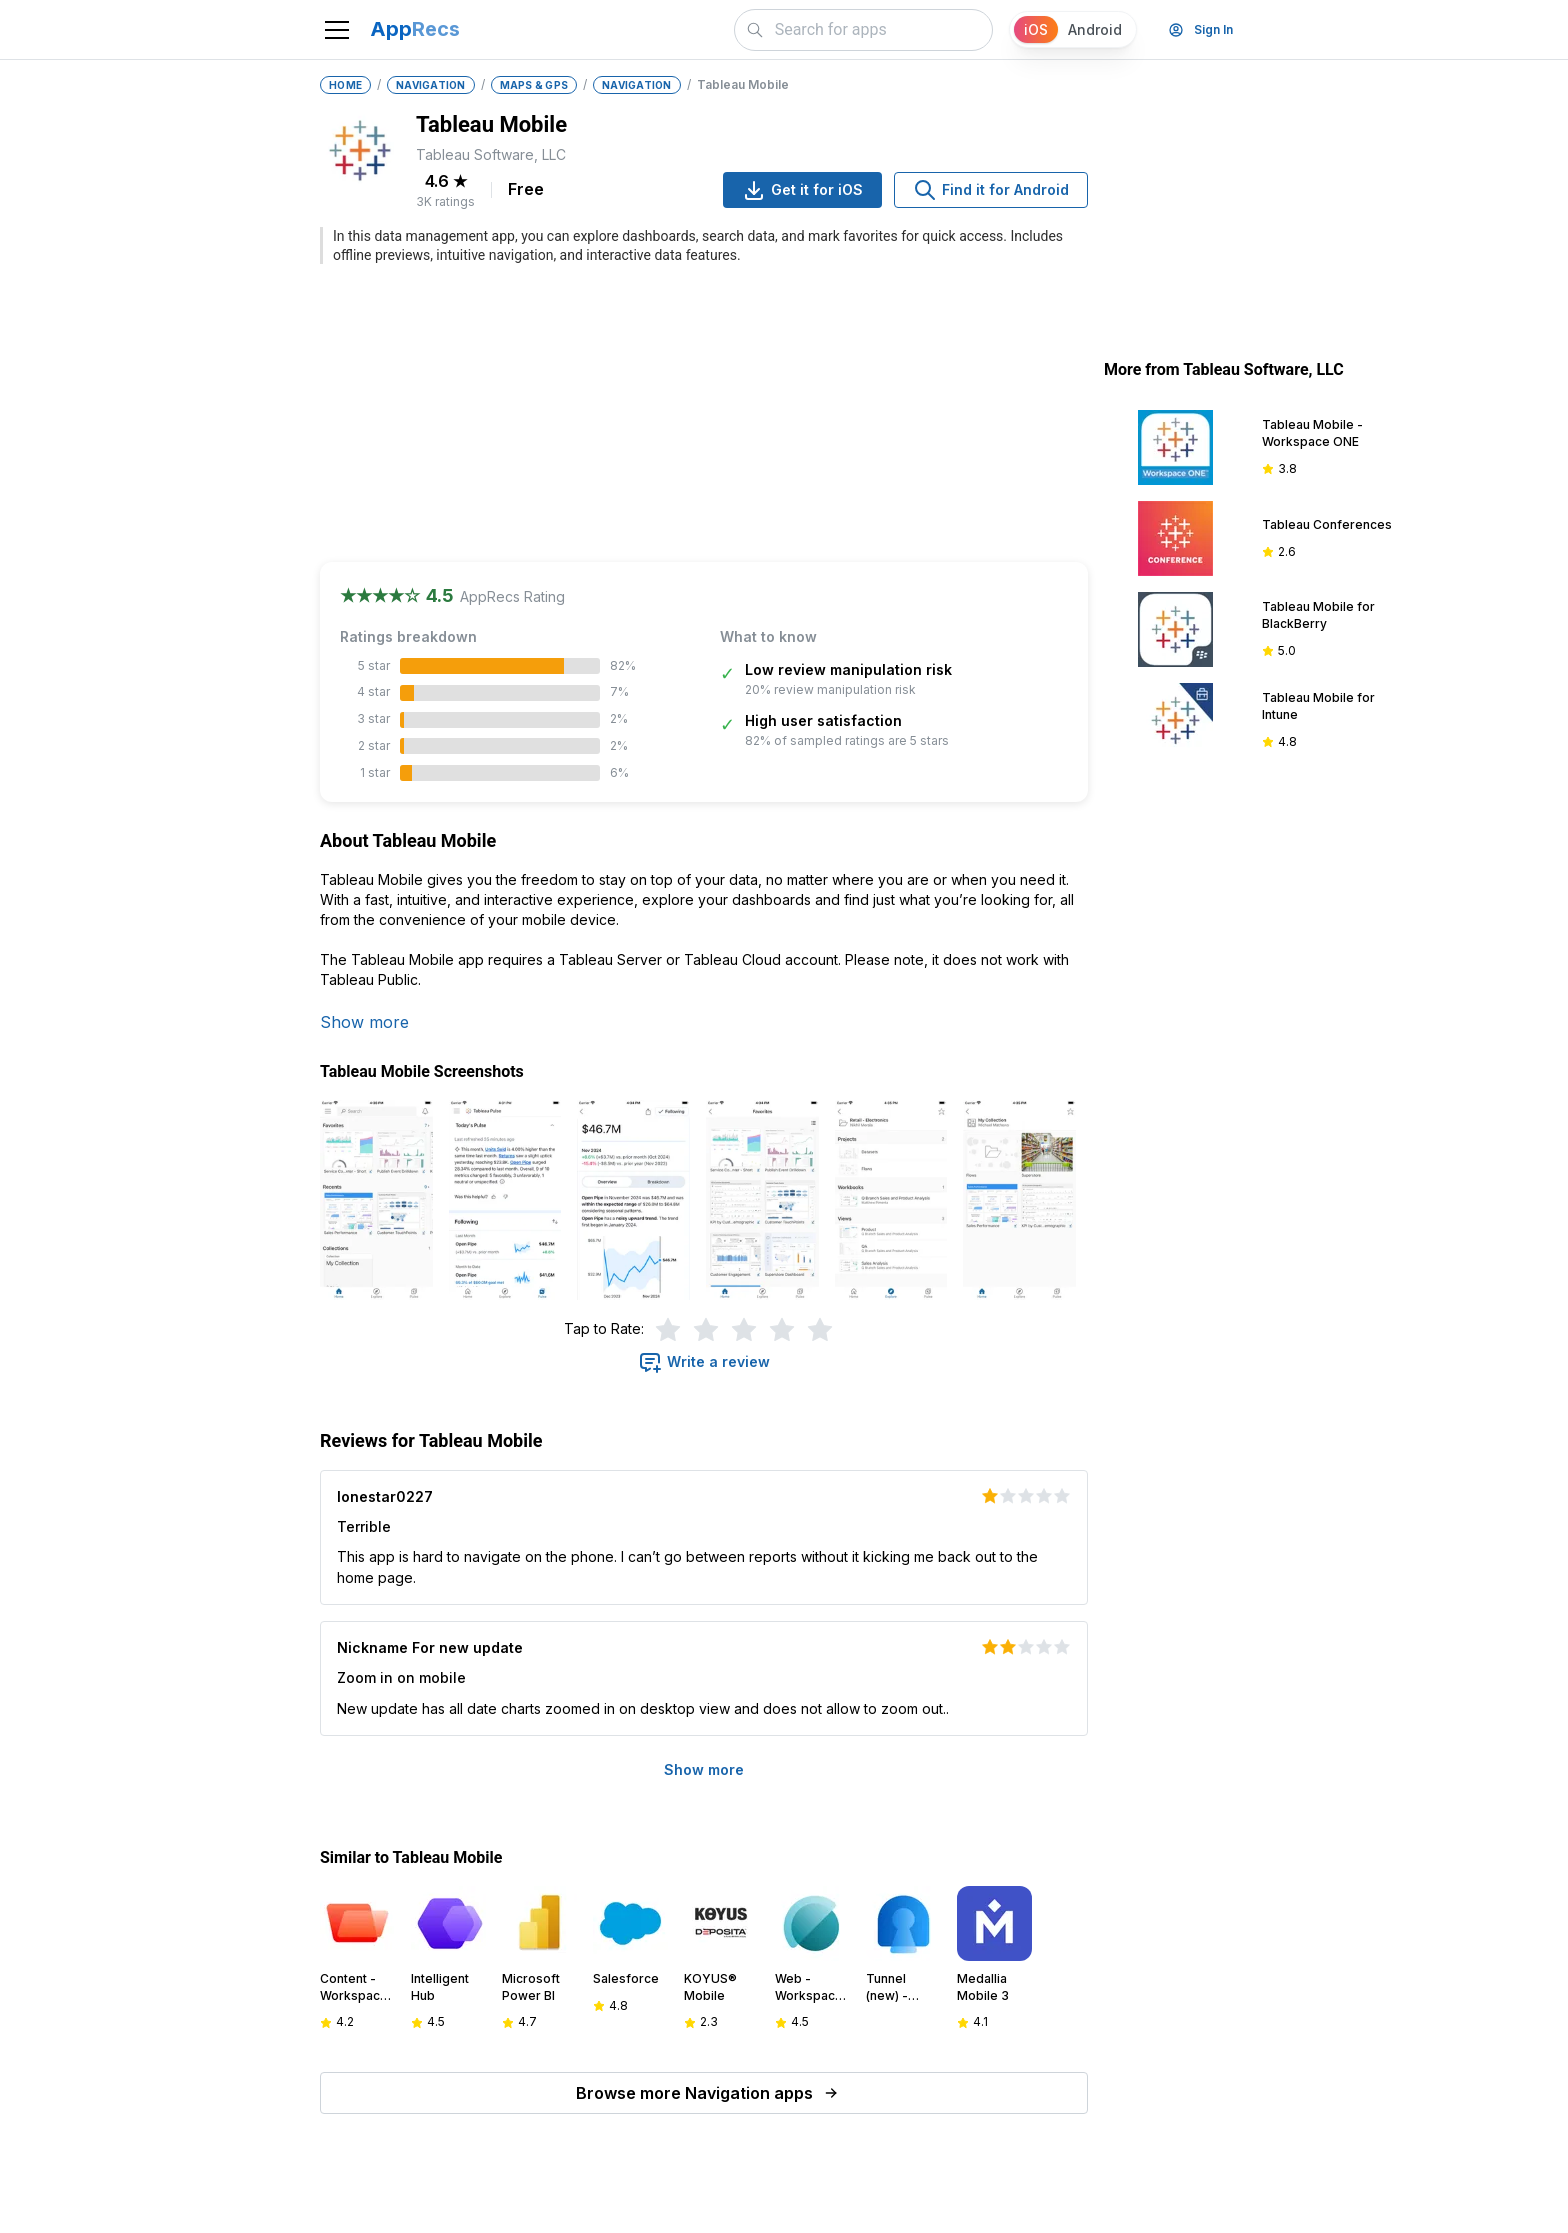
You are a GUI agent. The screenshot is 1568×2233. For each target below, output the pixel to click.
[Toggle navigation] (337, 30)
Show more (364, 1022)
